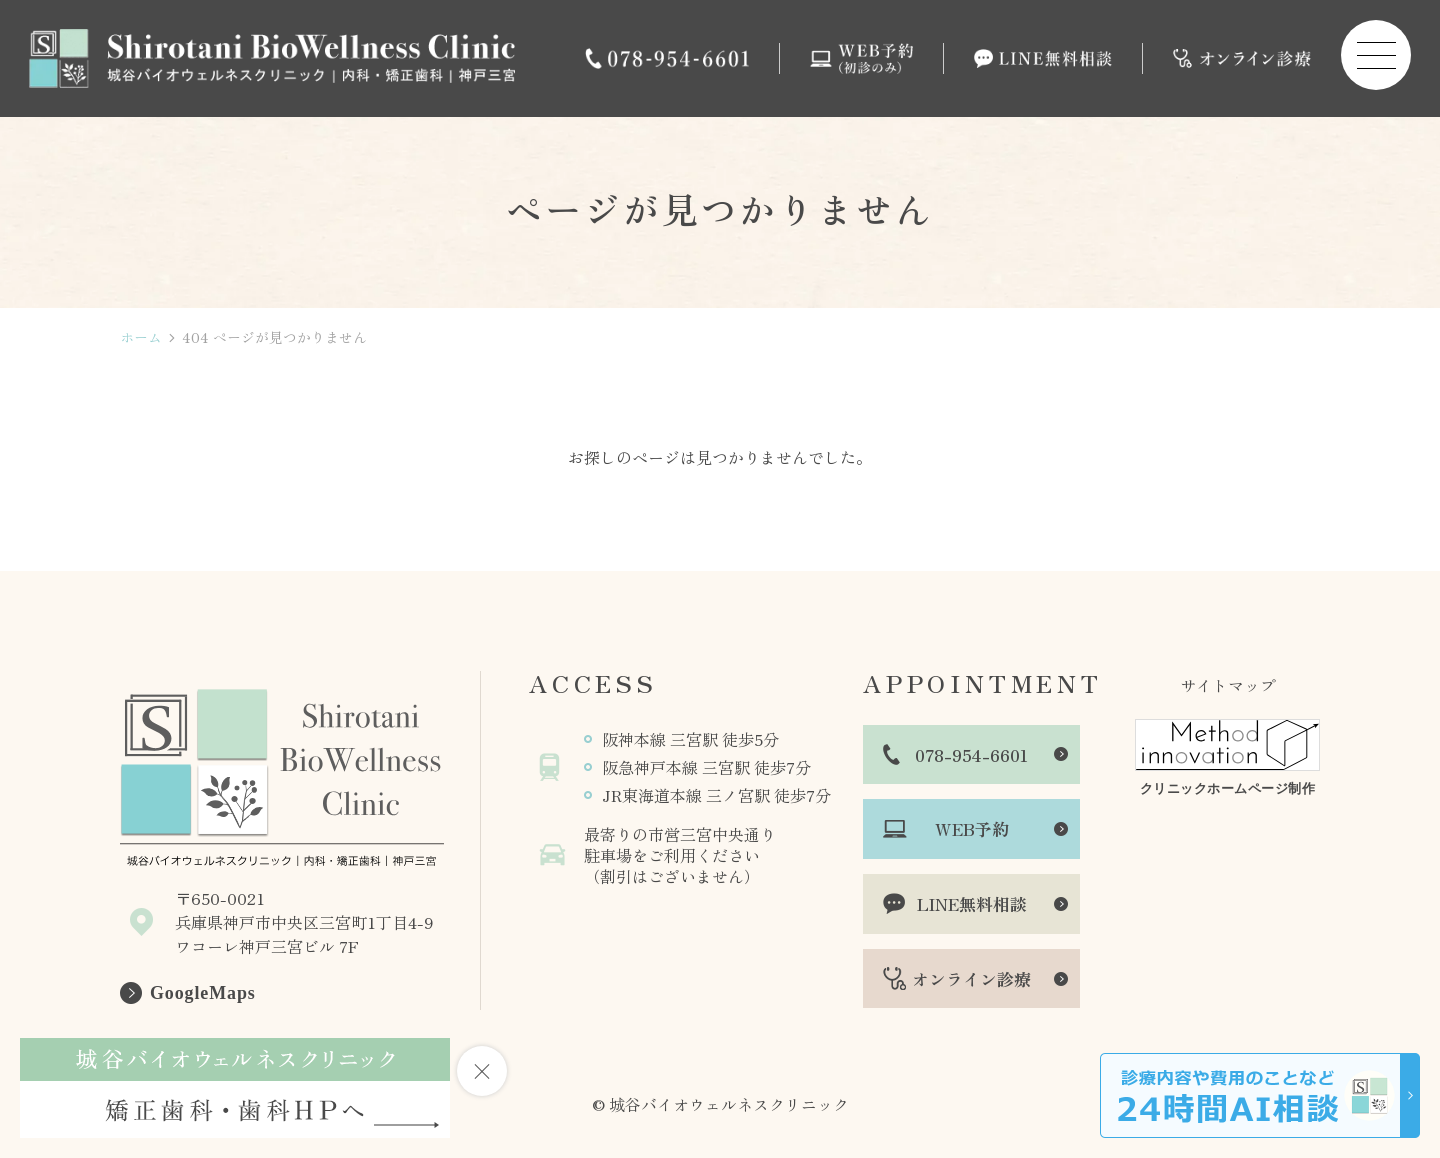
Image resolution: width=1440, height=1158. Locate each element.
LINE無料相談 (972, 903)
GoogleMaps (203, 993)
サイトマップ (1228, 685)
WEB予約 (972, 828)
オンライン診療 (971, 978)
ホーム (141, 337)
